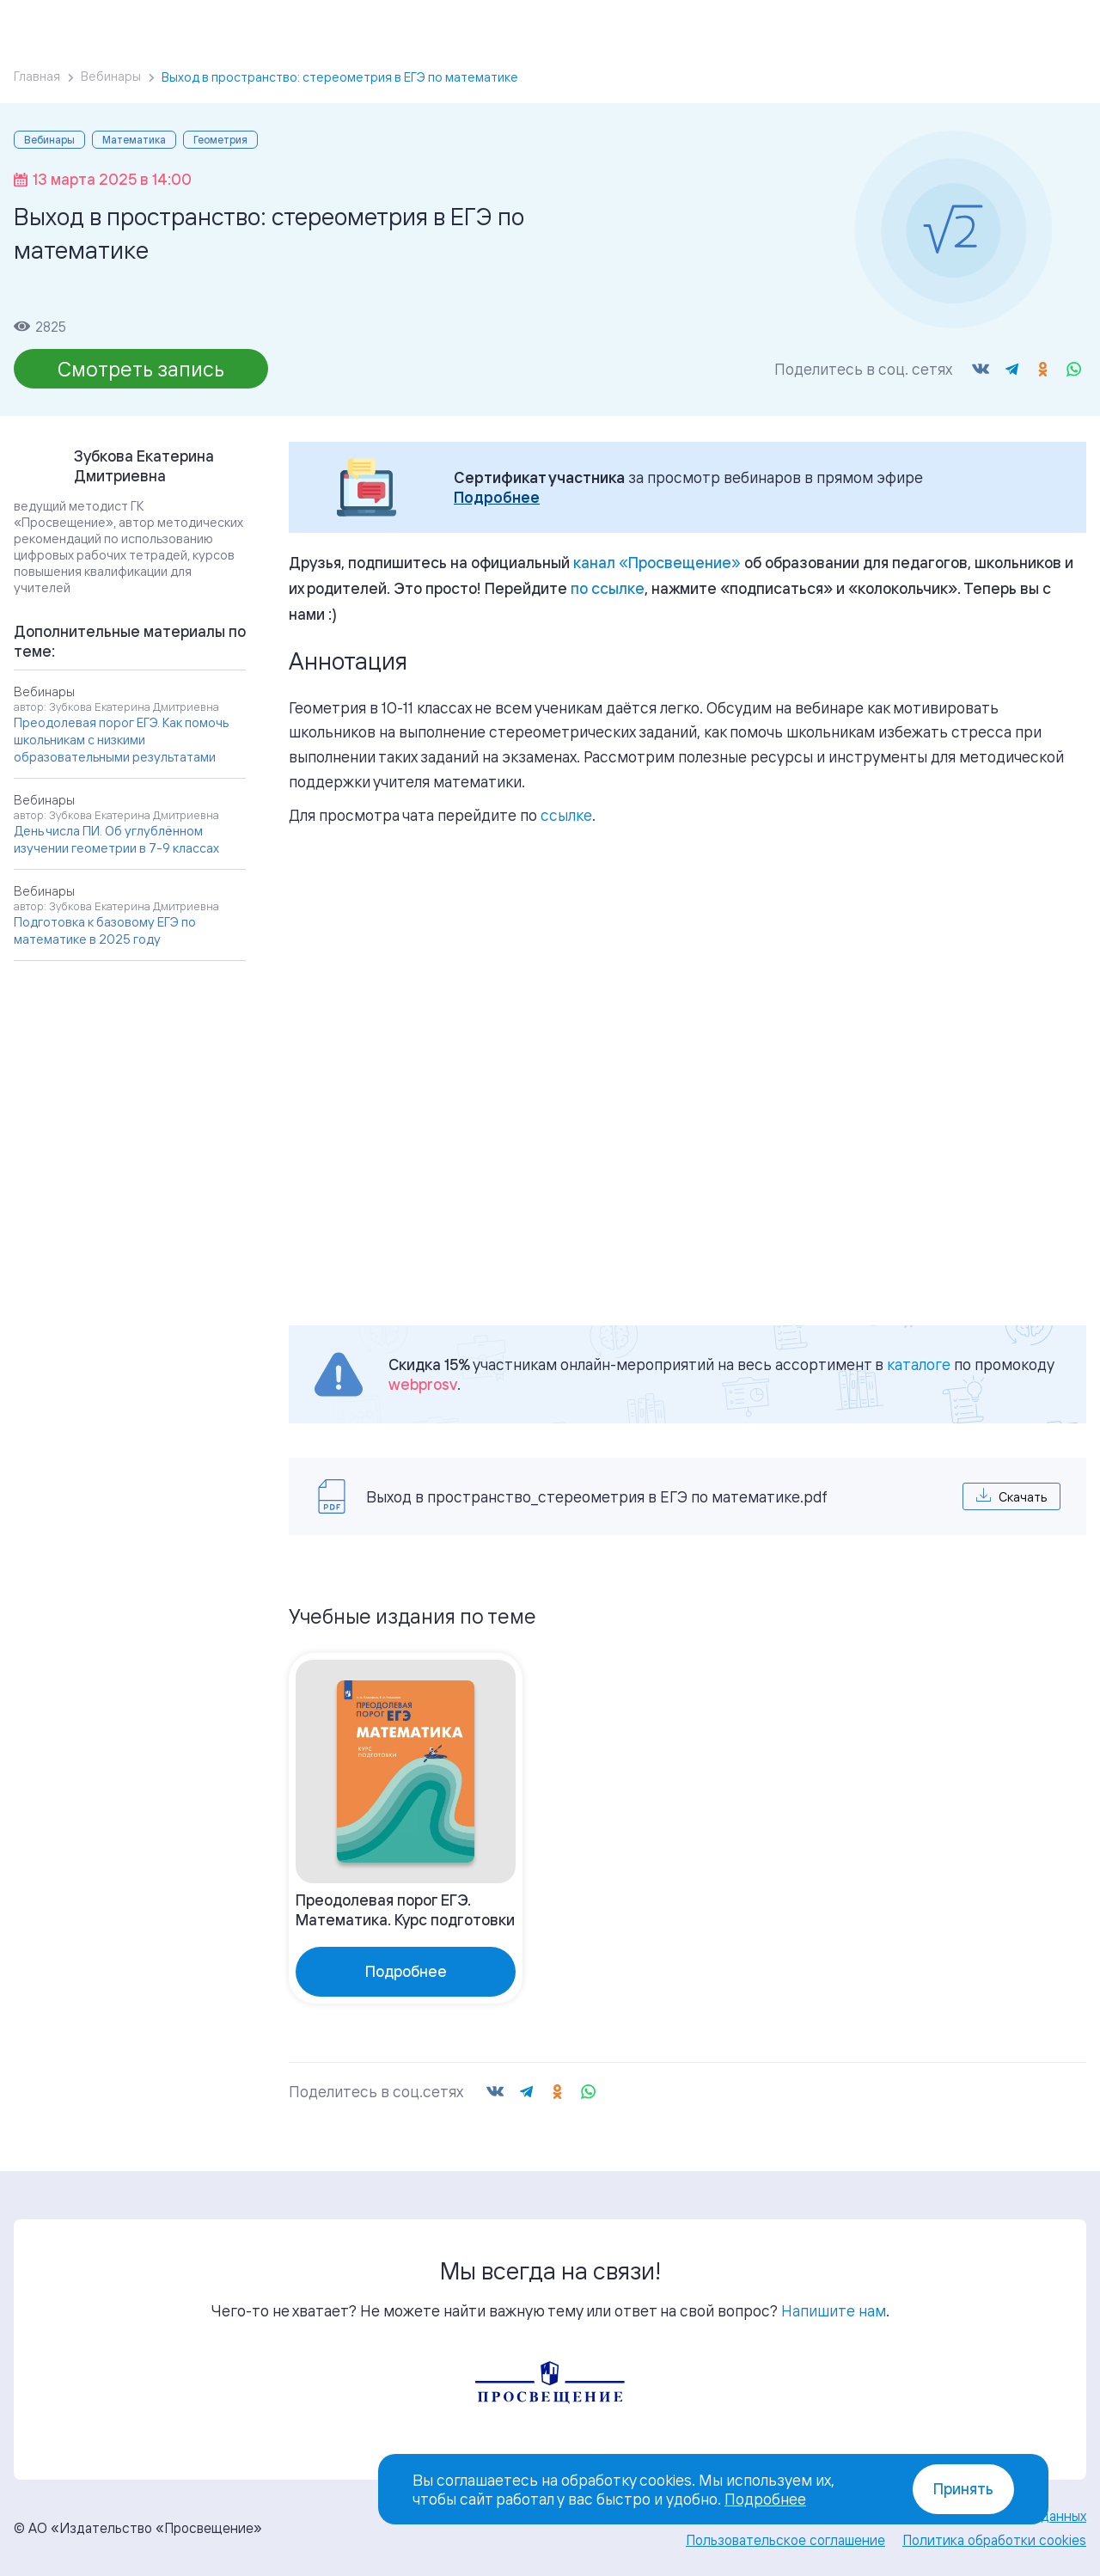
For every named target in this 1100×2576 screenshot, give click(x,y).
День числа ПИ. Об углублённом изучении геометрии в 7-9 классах (116, 839)
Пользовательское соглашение (785, 2539)
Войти (958, 25)
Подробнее (497, 497)
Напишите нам (833, 2310)
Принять (963, 2489)
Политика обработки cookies (994, 2539)
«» (657, 562)
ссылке (566, 814)
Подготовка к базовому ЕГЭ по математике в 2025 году (105, 930)
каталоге (918, 1364)
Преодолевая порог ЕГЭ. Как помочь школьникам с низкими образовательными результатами (121, 739)
